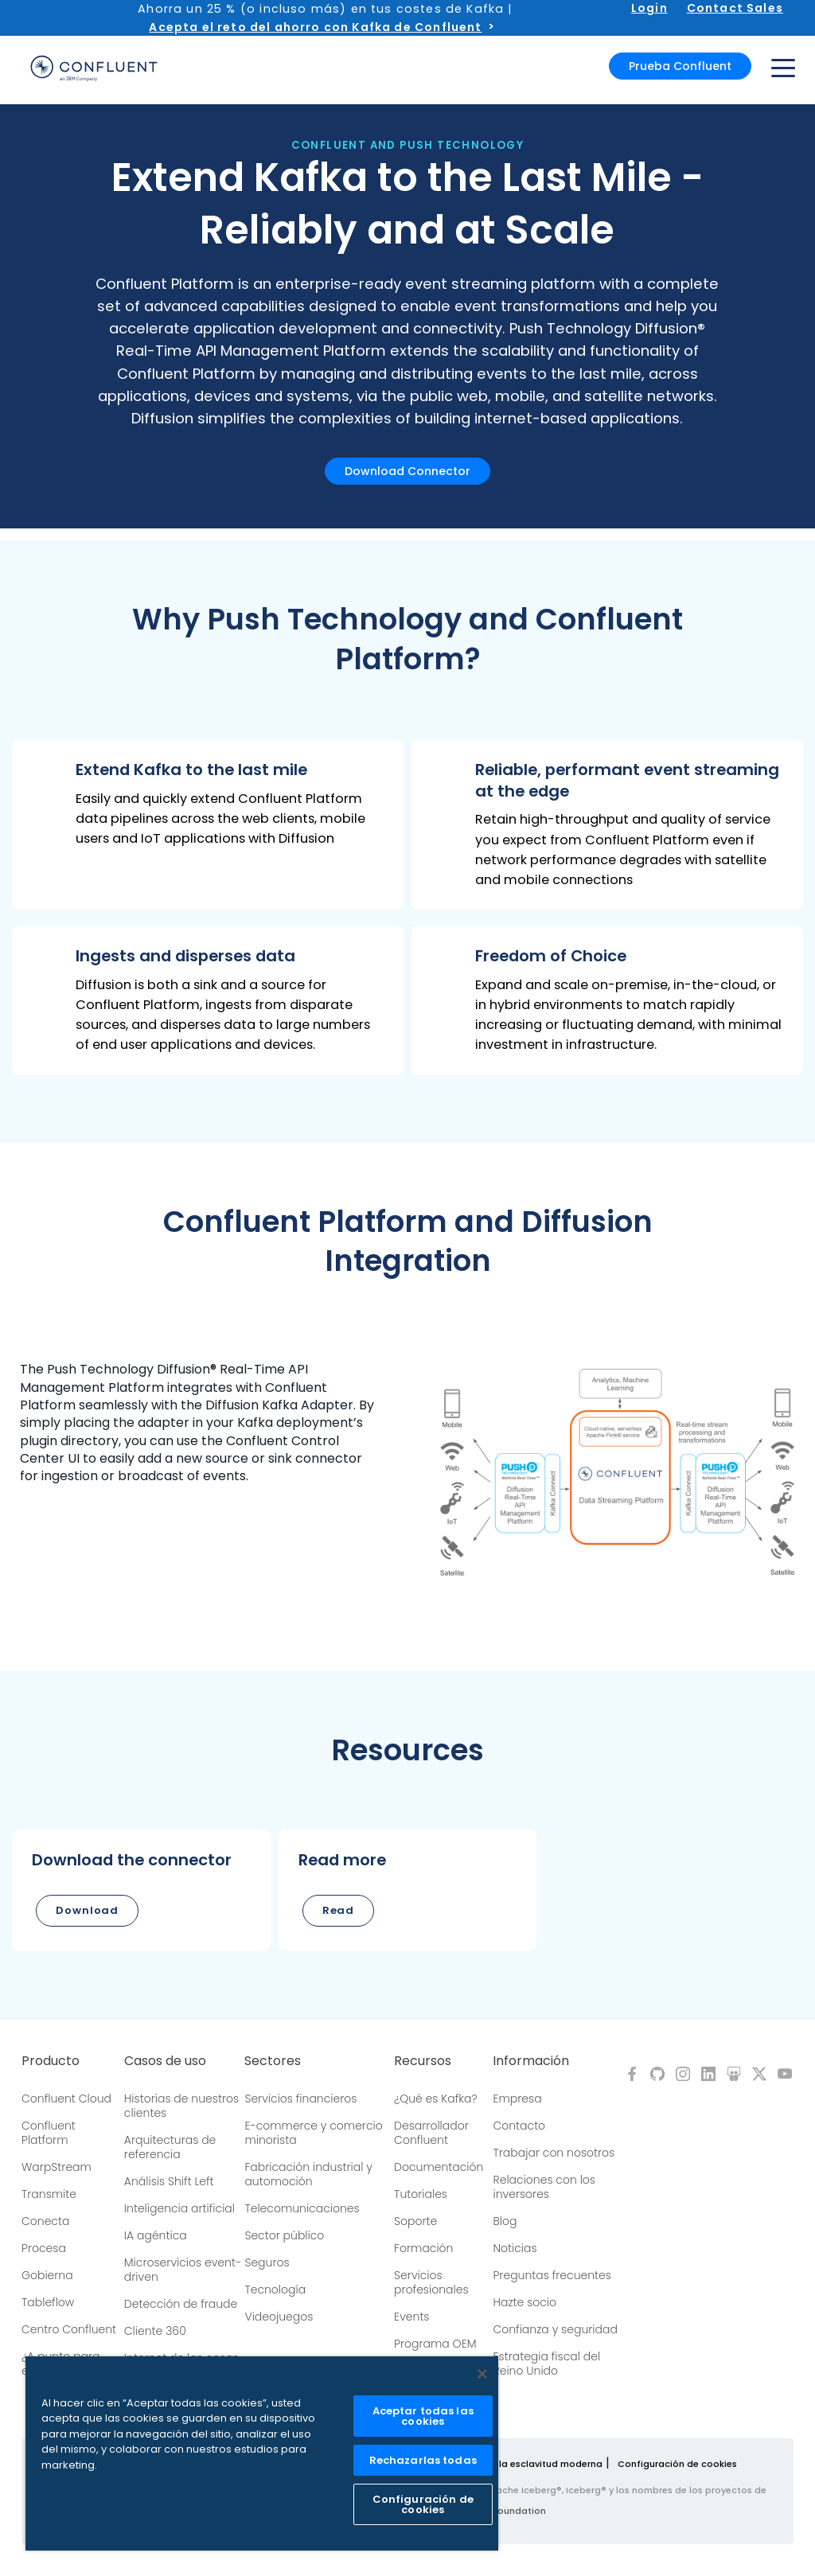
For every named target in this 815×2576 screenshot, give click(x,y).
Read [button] (338, 1910)
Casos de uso (165, 2061)
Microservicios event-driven (182, 2269)
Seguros (266, 2262)
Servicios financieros (300, 2098)
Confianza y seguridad (555, 2329)
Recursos (422, 2061)
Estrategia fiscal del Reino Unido (546, 2363)
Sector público (284, 2235)
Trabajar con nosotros (553, 2153)
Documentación (438, 2167)
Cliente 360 (155, 2331)
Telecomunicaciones (301, 2208)
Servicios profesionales (431, 2282)
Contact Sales (735, 8)
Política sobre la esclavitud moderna (517, 2463)
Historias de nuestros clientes (181, 2106)
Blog (505, 2221)
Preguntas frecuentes (551, 2275)
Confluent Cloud (66, 2098)
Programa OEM (435, 2344)
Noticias (514, 2248)
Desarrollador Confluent (431, 2133)
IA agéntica (155, 2235)
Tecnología (275, 2289)
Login (649, 8)
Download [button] (87, 1910)
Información (531, 2061)
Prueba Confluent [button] (680, 65)
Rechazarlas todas (423, 2460)
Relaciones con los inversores (544, 2187)
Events (411, 2317)
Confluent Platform (48, 2133)
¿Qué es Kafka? (435, 2098)
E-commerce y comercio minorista (313, 2133)
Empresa (517, 2098)
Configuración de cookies (677, 2463)
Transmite (48, 2194)
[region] (261, 2453)
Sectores (272, 2061)
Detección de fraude (180, 2304)
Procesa (43, 2248)
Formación (423, 2248)
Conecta (45, 2221)
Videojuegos (278, 2317)
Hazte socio (524, 2302)
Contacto (519, 2126)
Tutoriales (420, 2194)
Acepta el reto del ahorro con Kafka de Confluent (315, 27)
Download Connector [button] (407, 471)
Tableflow (47, 2302)
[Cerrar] (482, 2374)
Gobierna (47, 2275)
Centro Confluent (68, 2329)
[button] (208, 824)
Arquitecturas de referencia (170, 2147)
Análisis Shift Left (169, 2181)
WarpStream (56, 2167)
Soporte (415, 2221)
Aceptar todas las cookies (423, 2416)
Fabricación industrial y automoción (308, 2174)
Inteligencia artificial (179, 2208)
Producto (50, 2061)
